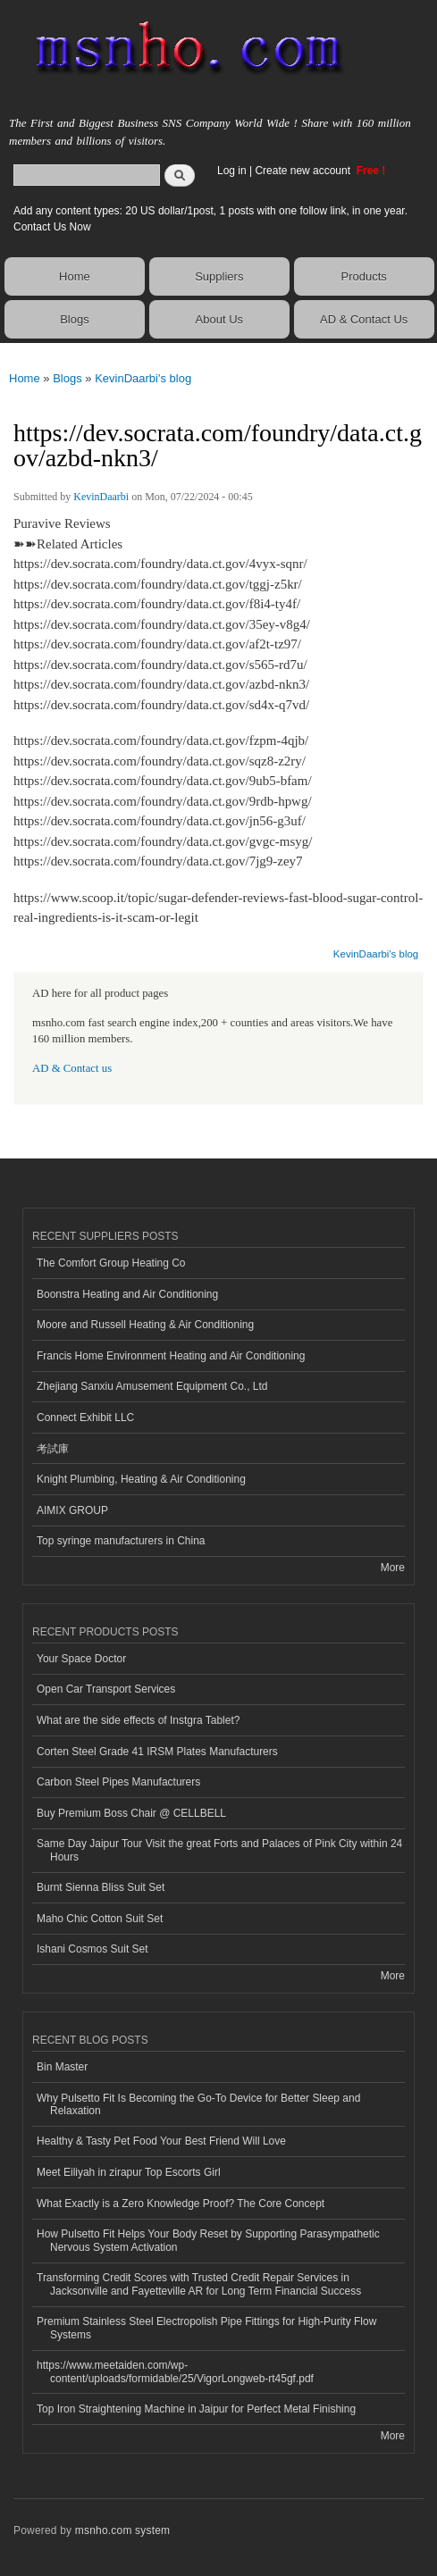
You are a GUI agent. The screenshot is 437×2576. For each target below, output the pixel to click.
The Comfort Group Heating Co (111, 1263)
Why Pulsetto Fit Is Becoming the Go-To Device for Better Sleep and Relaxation (198, 2104)
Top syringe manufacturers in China (121, 1541)
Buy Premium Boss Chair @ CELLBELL (131, 1813)
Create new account (304, 170)
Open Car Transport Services (106, 1689)
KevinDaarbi (101, 496)
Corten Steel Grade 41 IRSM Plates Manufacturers (157, 1751)
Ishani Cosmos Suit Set (92, 1949)
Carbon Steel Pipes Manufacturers (118, 1782)
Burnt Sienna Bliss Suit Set (100, 1887)
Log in (232, 170)
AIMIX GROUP (72, 1510)
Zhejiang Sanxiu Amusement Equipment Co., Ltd (152, 1386)
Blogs (74, 319)
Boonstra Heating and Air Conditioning (127, 1294)
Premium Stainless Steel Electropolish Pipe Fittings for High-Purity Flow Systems (206, 2327)
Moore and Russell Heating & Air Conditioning (145, 1324)
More (393, 1567)
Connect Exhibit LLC (85, 1417)
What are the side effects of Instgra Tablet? (138, 1720)
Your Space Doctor (81, 1658)
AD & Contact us (72, 1068)
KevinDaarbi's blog (143, 378)
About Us (219, 319)
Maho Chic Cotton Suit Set (100, 1918)
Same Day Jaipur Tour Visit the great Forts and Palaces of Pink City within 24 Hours (219, 1849)
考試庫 (53, 1449)
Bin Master (62, 2067)
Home (74, 276)
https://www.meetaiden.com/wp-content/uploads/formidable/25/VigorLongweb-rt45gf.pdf (175, 2371)
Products (363, 276)
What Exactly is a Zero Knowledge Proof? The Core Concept (180, 2203)
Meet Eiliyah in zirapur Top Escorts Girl (129, 2172)
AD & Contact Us (364, 319)
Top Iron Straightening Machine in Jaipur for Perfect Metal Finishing (196, 2409)
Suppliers (219, 276)
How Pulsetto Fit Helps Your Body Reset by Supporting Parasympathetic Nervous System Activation (208, 2240)
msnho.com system (122, 2530)
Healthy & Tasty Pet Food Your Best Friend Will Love (161, 2141)
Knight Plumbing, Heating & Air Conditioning (141, 1479)
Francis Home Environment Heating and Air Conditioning (171, 1356)
